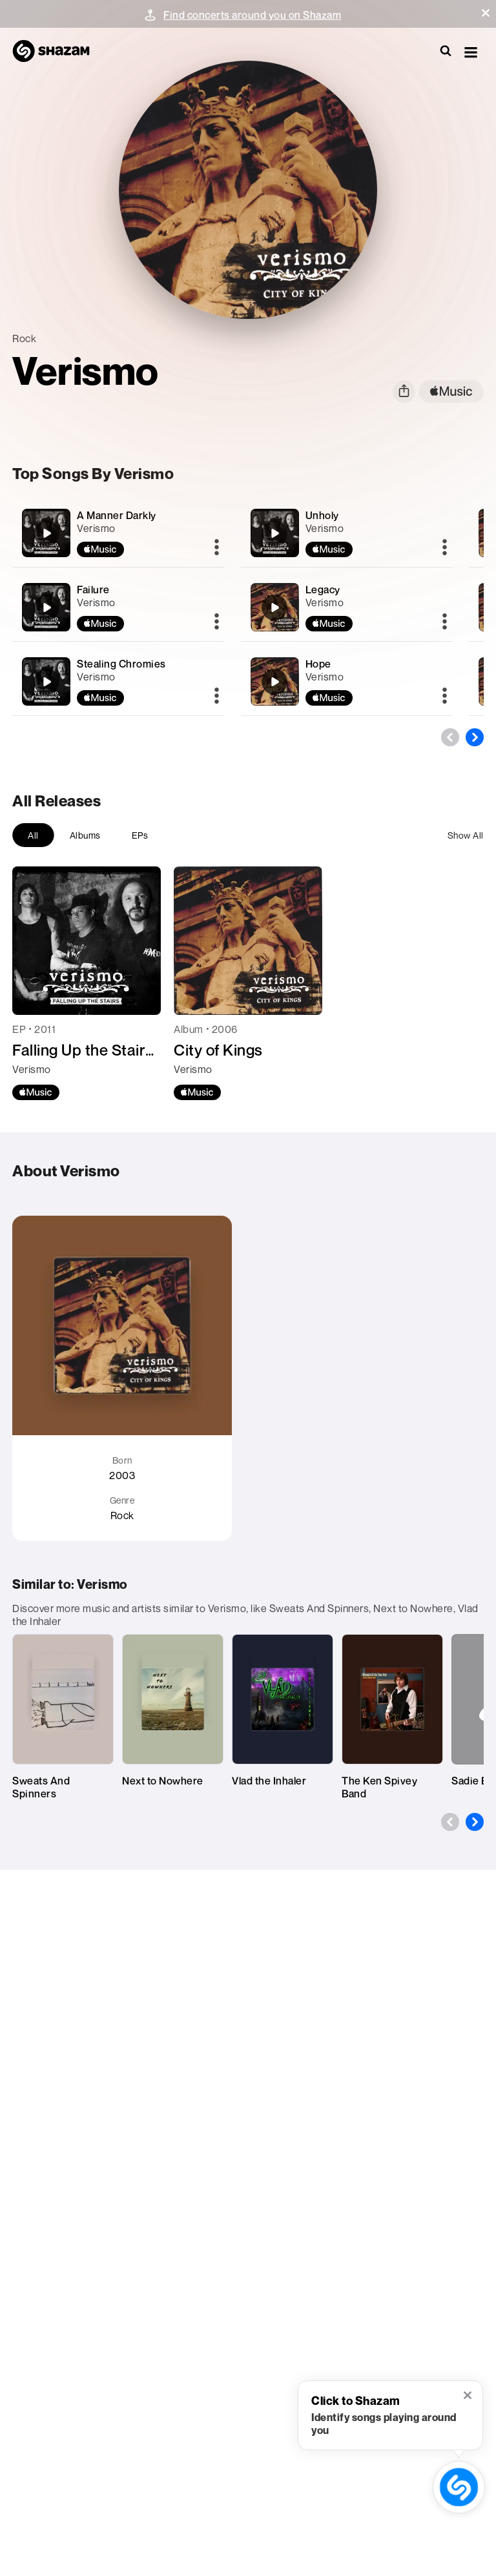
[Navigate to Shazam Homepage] (57, 51)
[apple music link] (451, 391)
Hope (318, 663)
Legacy (322, 589)
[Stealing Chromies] (118, 681)
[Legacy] (347, 607)
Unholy (322, 515)
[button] (486, 12)
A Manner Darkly (116, 515)
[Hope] (347, 681)
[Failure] (118, 607)
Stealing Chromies (121, 663)
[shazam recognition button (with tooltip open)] (458, 2486)
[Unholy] (347, 533)
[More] (217, 548)
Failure (93, 589)
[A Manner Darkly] (118, 533)
